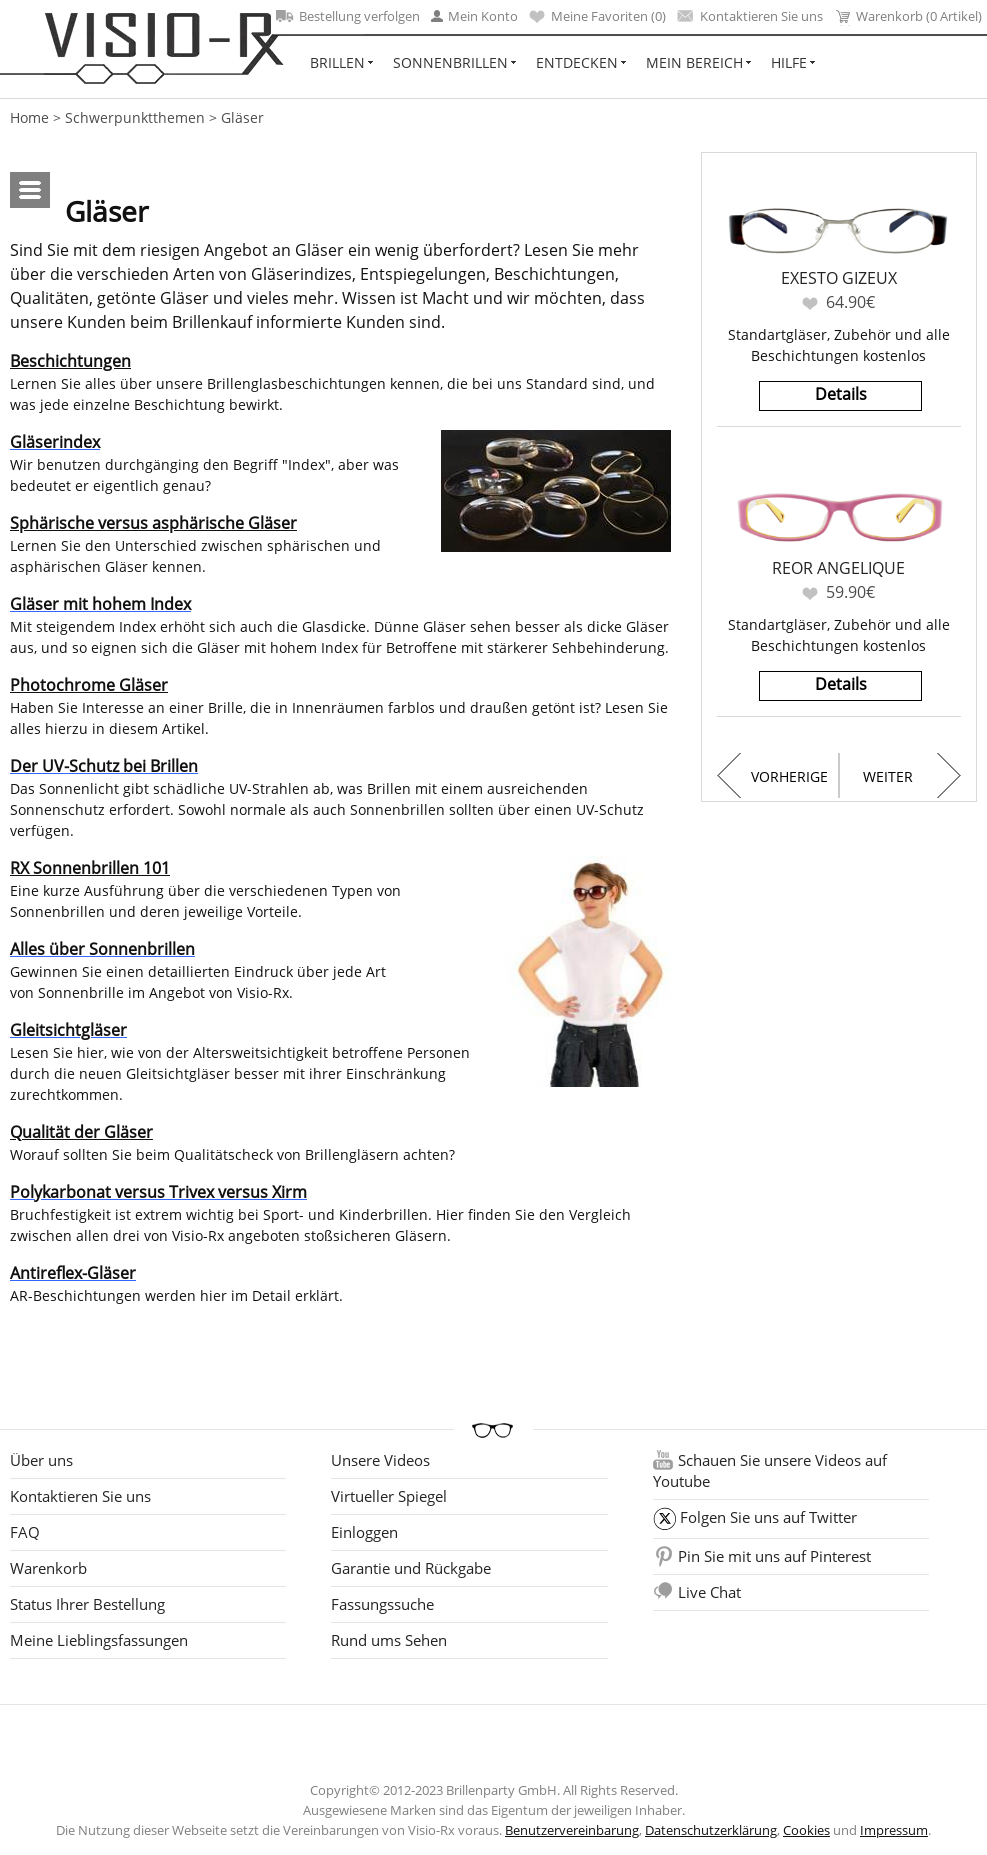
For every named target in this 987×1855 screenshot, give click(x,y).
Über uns (41, 1460)
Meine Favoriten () (597, 16)
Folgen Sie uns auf (768, 1517)
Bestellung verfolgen (348, 16)
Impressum (894, 1830)
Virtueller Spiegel (389, 1496)
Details (841, 394)
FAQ (25, 1532)
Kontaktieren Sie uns (750, 16)
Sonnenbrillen (450, 62)
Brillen (337, 62)
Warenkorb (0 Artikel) (908, 16)
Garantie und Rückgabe (411, 1568)
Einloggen (364, 1532)
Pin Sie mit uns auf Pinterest (774, 1556)
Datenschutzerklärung (711, 1830)
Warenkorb (48, 1568)
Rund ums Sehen (389, 1640)
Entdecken (577, 62)
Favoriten (810, 303)
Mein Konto (474, 16)
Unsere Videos (380, 1460)
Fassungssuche (382, 1604)
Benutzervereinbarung (572, 1830)
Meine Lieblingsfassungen (99, 1640)
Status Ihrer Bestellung (87, 1604)
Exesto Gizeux (839, 278)
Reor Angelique (838, 568)
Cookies (806, 1830)
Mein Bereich (694, 62)
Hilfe (789, 62)
